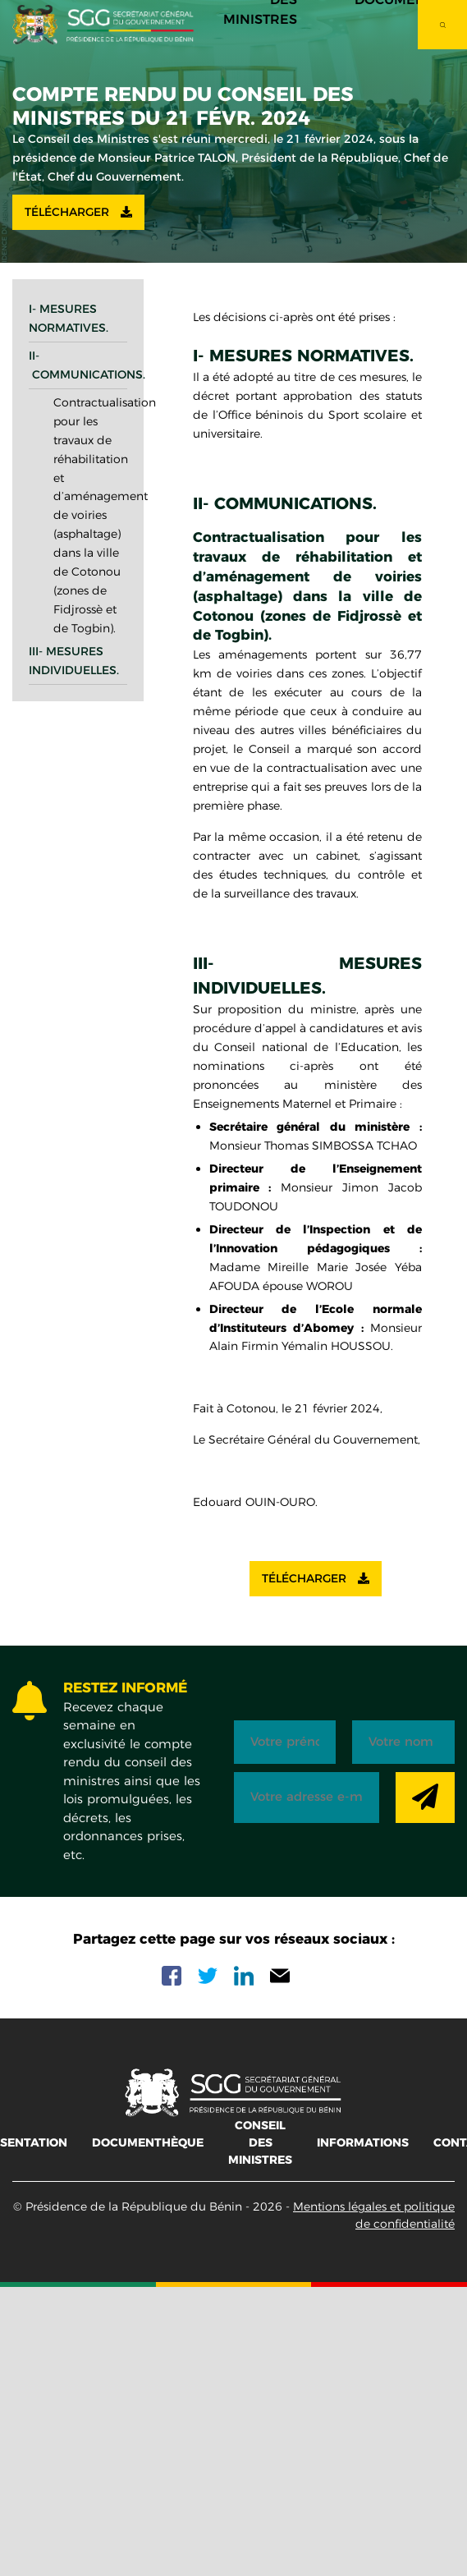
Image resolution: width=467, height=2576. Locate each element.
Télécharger (78, 211)
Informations (363, 2142)
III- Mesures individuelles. (74, 660)
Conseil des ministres (260, 2142)
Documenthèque (148, 2142)
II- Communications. (78, 365)
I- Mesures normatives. (68, 318)
